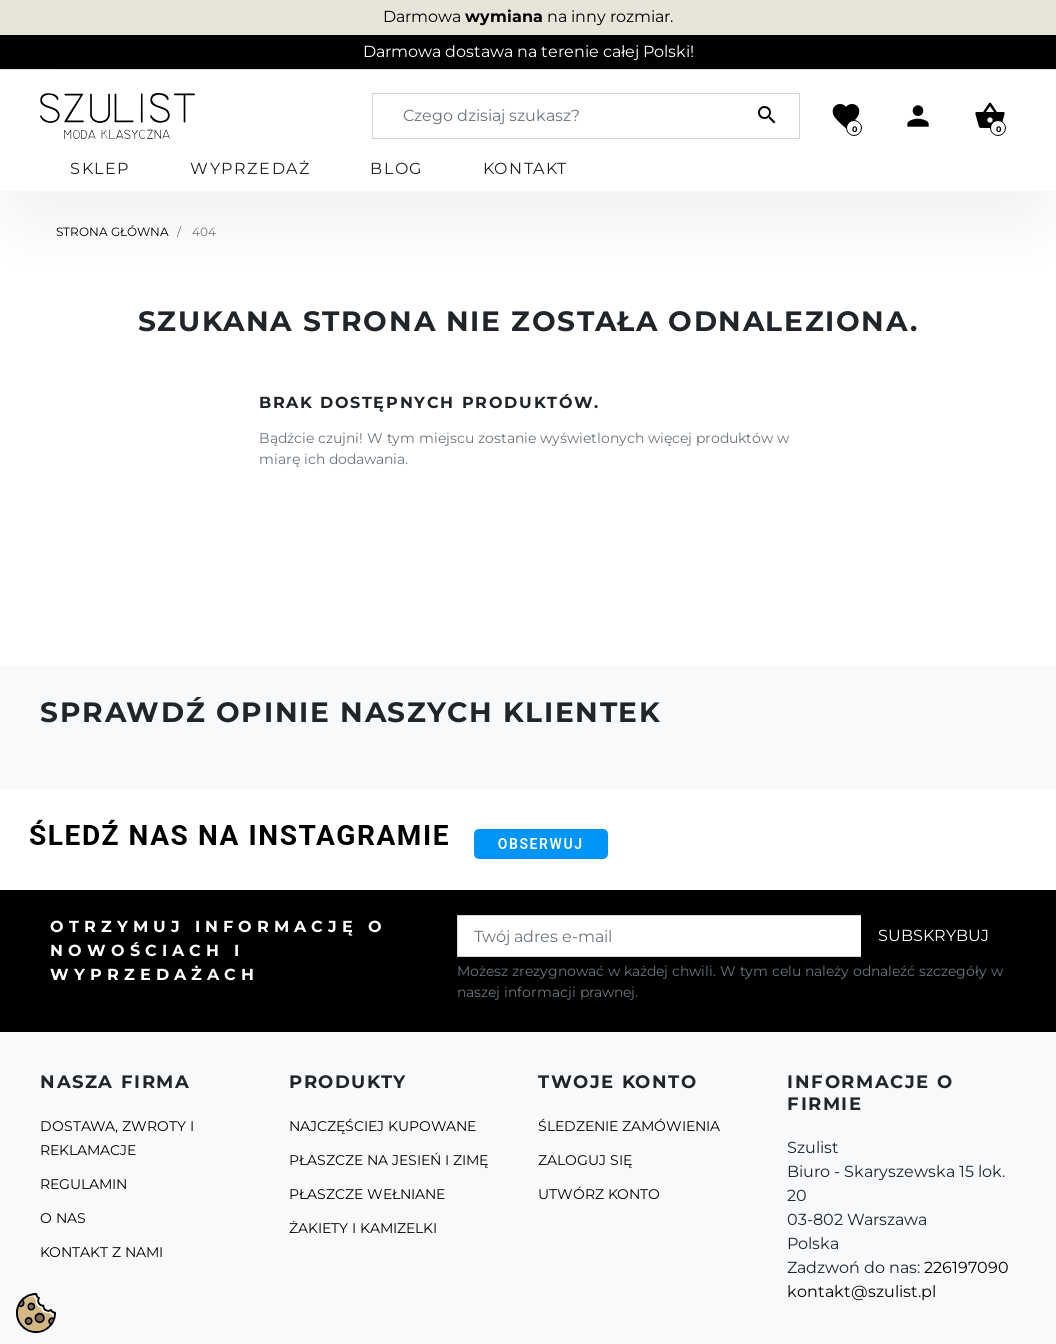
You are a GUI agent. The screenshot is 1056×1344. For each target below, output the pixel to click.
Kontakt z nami (101, 1252)
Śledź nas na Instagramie (239, 835)
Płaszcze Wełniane (367, 1194)
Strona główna (112, 231)
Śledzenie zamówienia (629, 1126)
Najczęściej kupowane (382, 1126)
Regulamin (83, 1184)
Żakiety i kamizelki (363, 1228)
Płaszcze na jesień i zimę (388, 1160)
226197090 (966, 1267)
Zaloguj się (585, 1160)
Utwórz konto (599, 1194)
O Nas (63, 1218)
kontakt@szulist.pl (861, 1291)
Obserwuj (541, 844)
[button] (990, 116)
